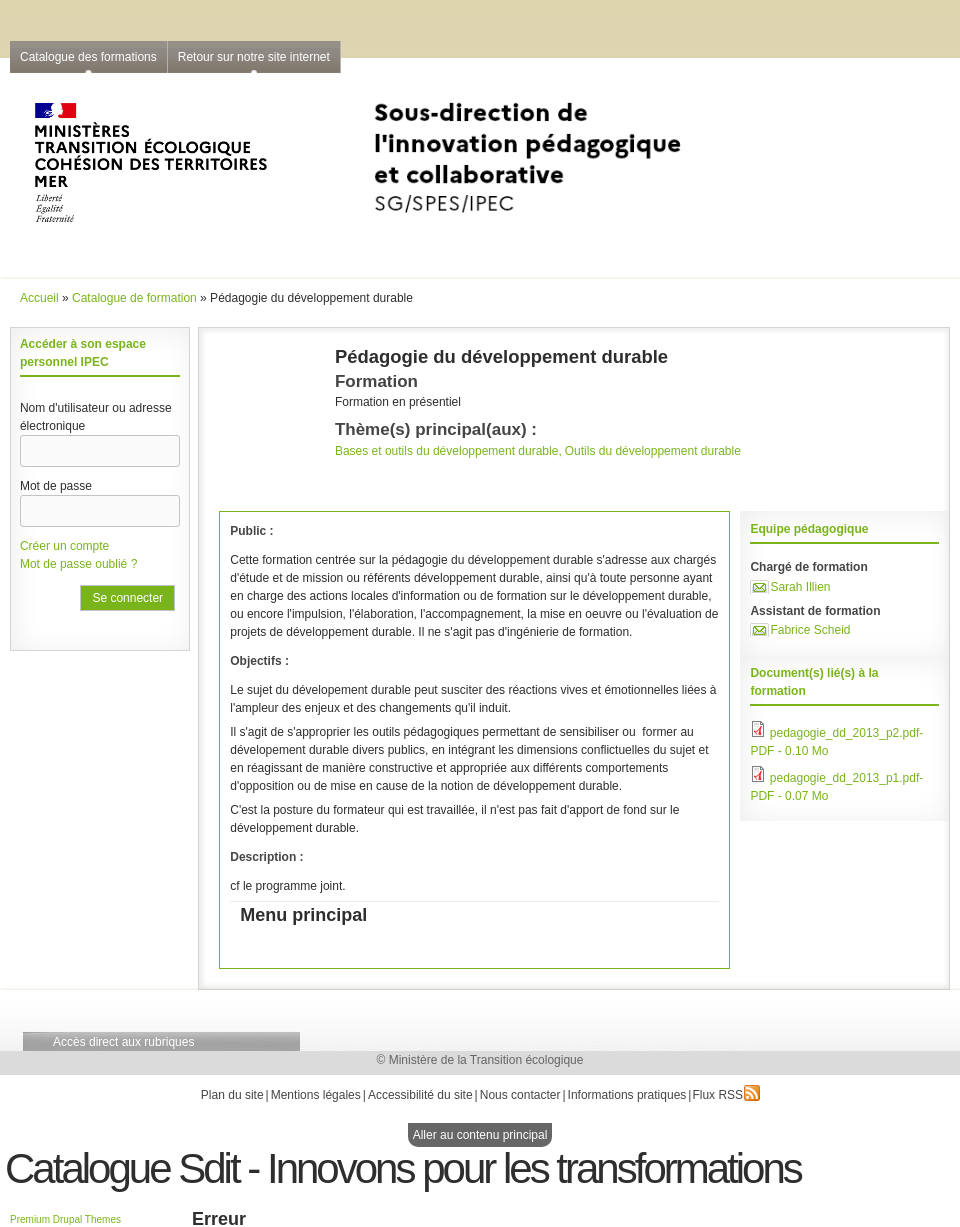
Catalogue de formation (134, 298)
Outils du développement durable (653, 451)
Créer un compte (64, 546)
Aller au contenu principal (480, 1135)
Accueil (39, 298)
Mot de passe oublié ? (78, 564)
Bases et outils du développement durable (446, 451)
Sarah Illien (800, 587)
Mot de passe (56, 486)
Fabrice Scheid (810, 630)
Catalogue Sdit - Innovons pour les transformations (403, 1168)
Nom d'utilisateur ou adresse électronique (96, 417)
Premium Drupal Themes (65, 1219)
